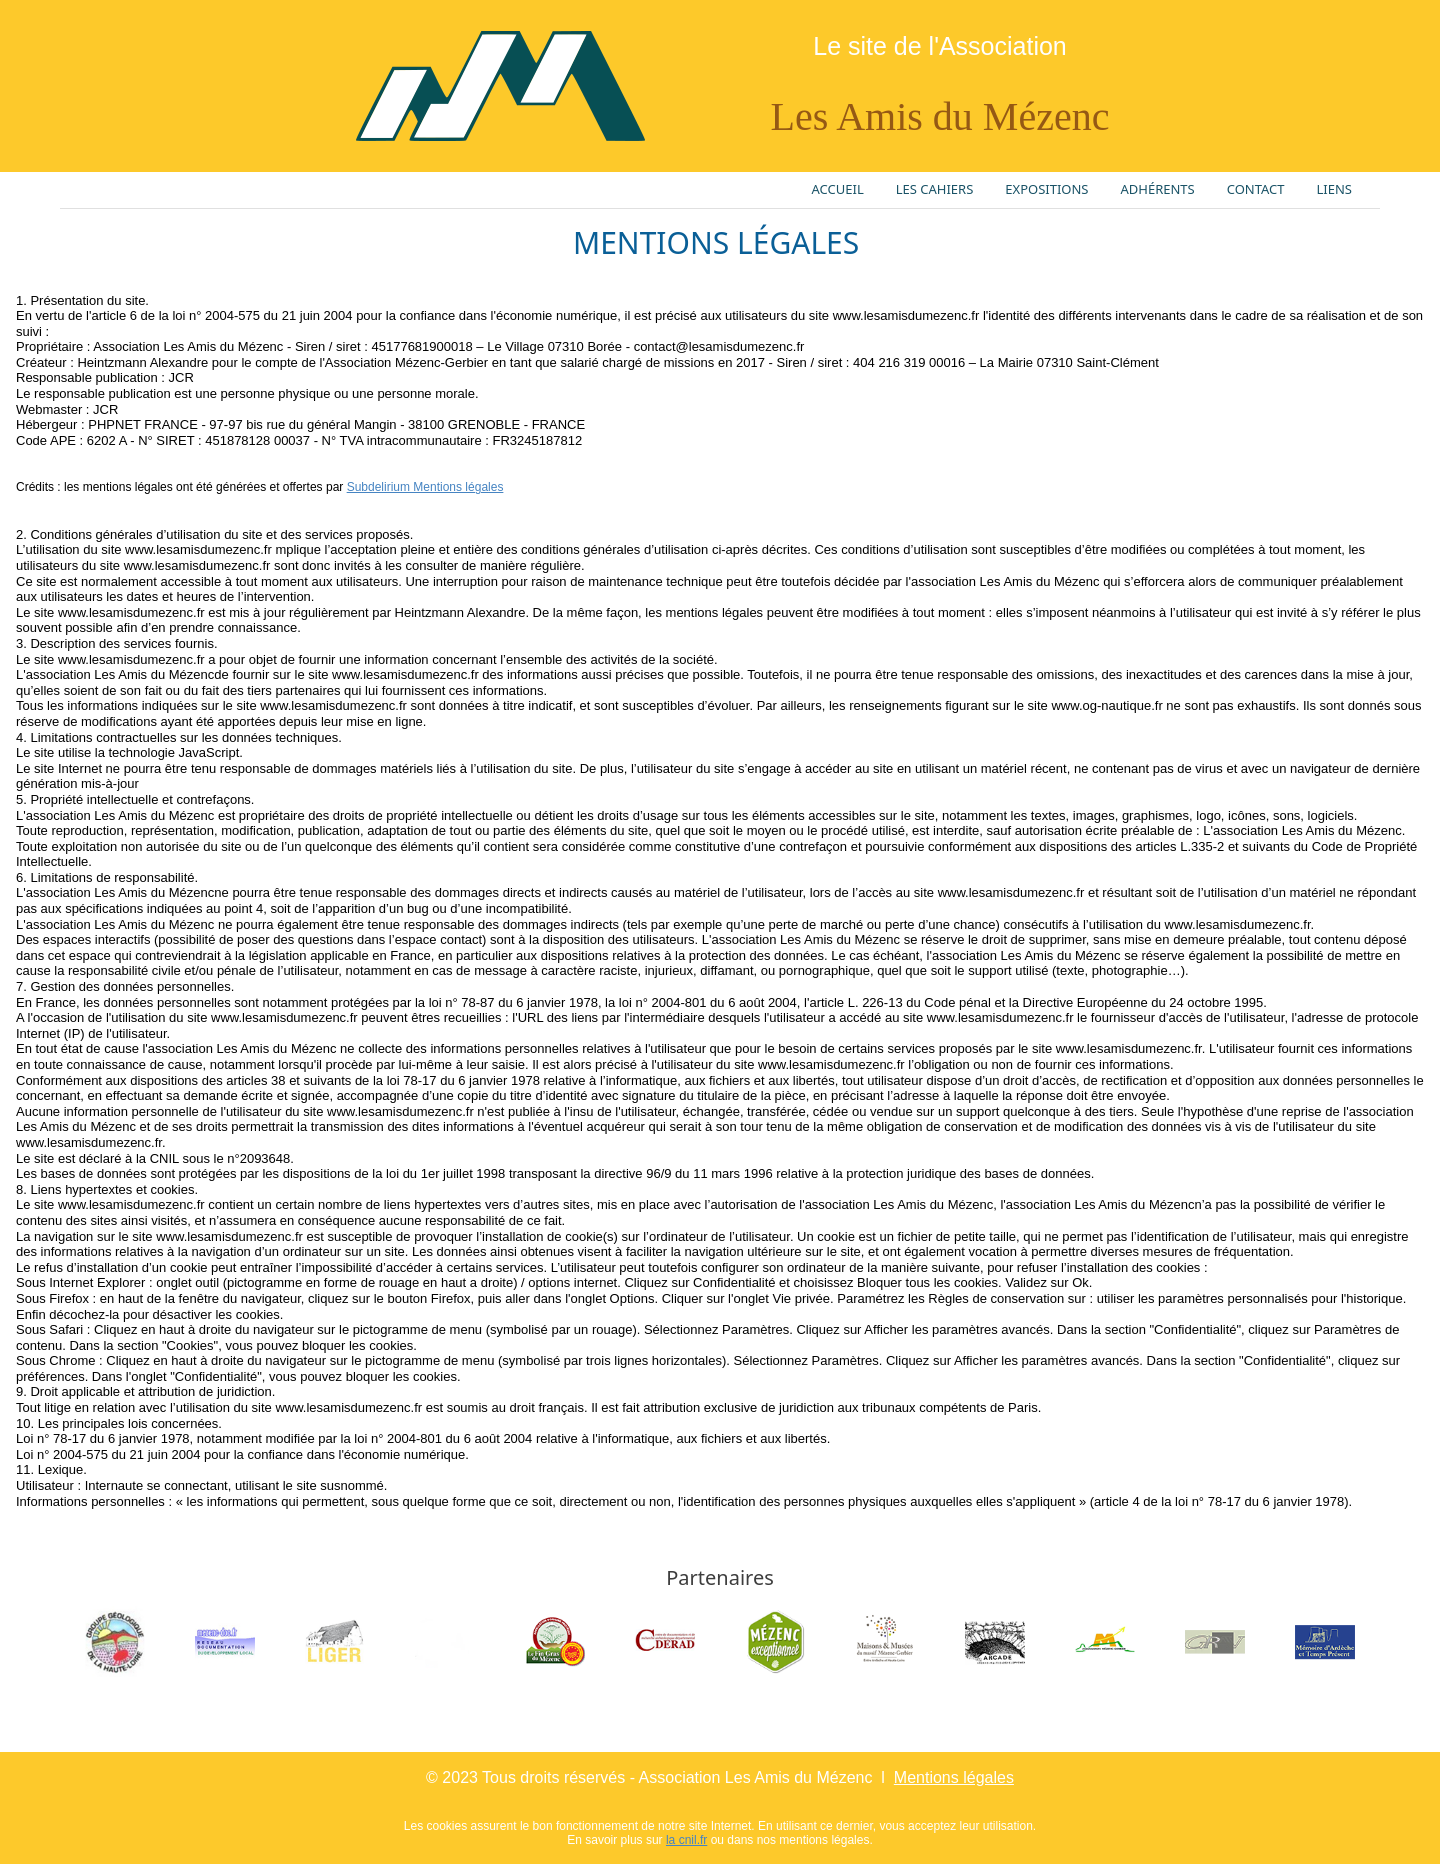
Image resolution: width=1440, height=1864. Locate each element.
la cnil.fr (686, 1840)
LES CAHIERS (935, 189)
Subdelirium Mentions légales (425, 487)
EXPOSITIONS (1046, 189)
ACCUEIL (838, 189)
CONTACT (1256, 189)
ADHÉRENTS (1158, 189)
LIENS (1334, 189)
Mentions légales (954, 1777)
